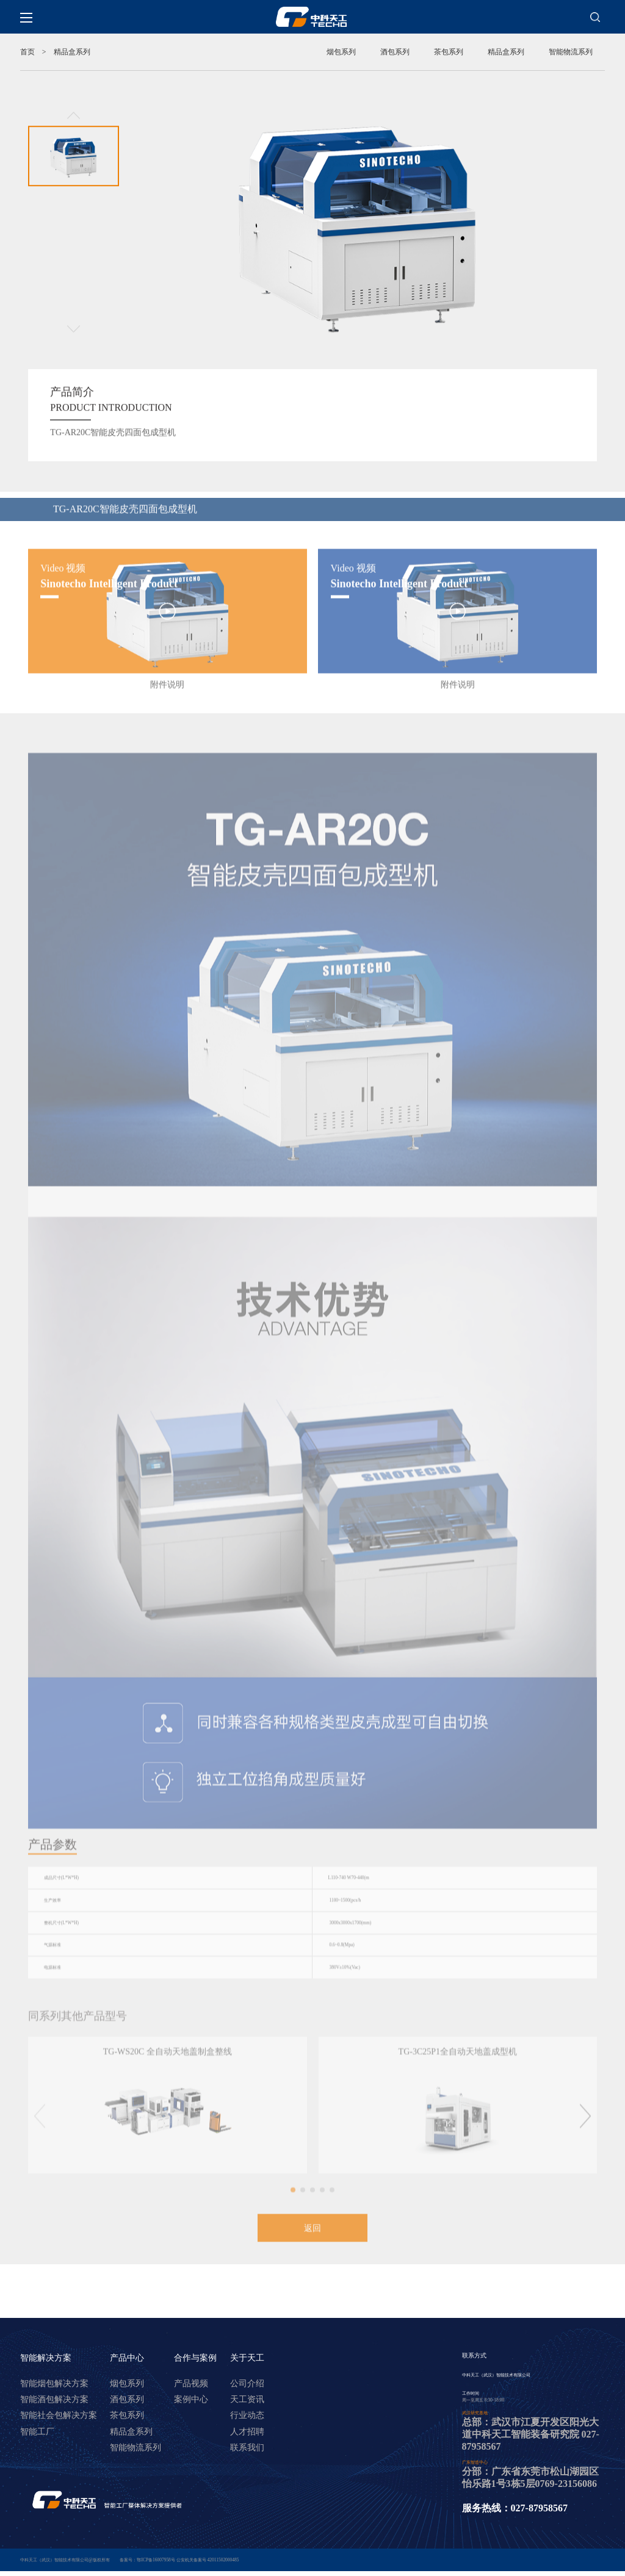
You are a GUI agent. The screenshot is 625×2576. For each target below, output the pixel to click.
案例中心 (191, 2414)
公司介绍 (247, 2397)
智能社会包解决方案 (58, 2429)
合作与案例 (195, 2372)
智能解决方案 (45, 2372)
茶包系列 (448, 52)
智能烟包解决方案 (54, 2397)
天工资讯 (247, 2414)
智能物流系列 (571, 52)
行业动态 (247, 2429)
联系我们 (247, 2462)
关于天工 (247, 2372)
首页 (27, 52)
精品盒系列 (506, 52)
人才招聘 (247, 2445)
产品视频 (191, 2397)
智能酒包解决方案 (54, 2414)
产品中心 (127, 2372)
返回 (312, 2240)
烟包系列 (341, 52)
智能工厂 (37, 2445)
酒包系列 (395, 52)
